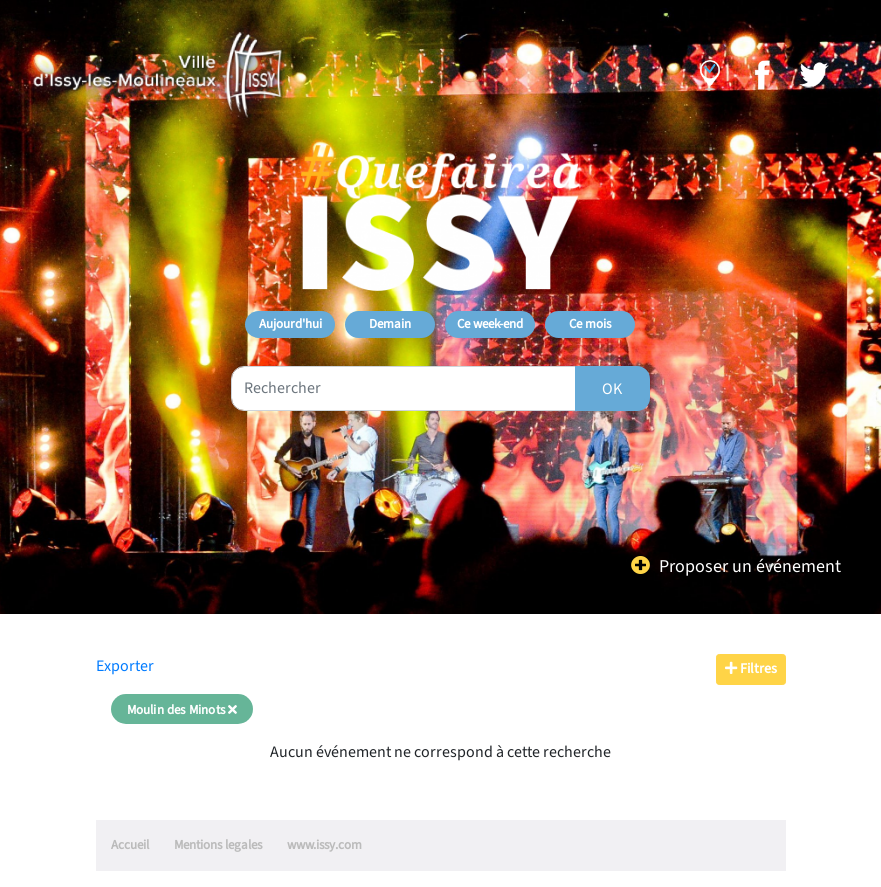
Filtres (751, 669)
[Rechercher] (612, 388)
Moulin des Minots (182, 710)
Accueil (130, 845)
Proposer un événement (750, 566)
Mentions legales (218, 845)
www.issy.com (324, 845)
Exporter (125, 666)
